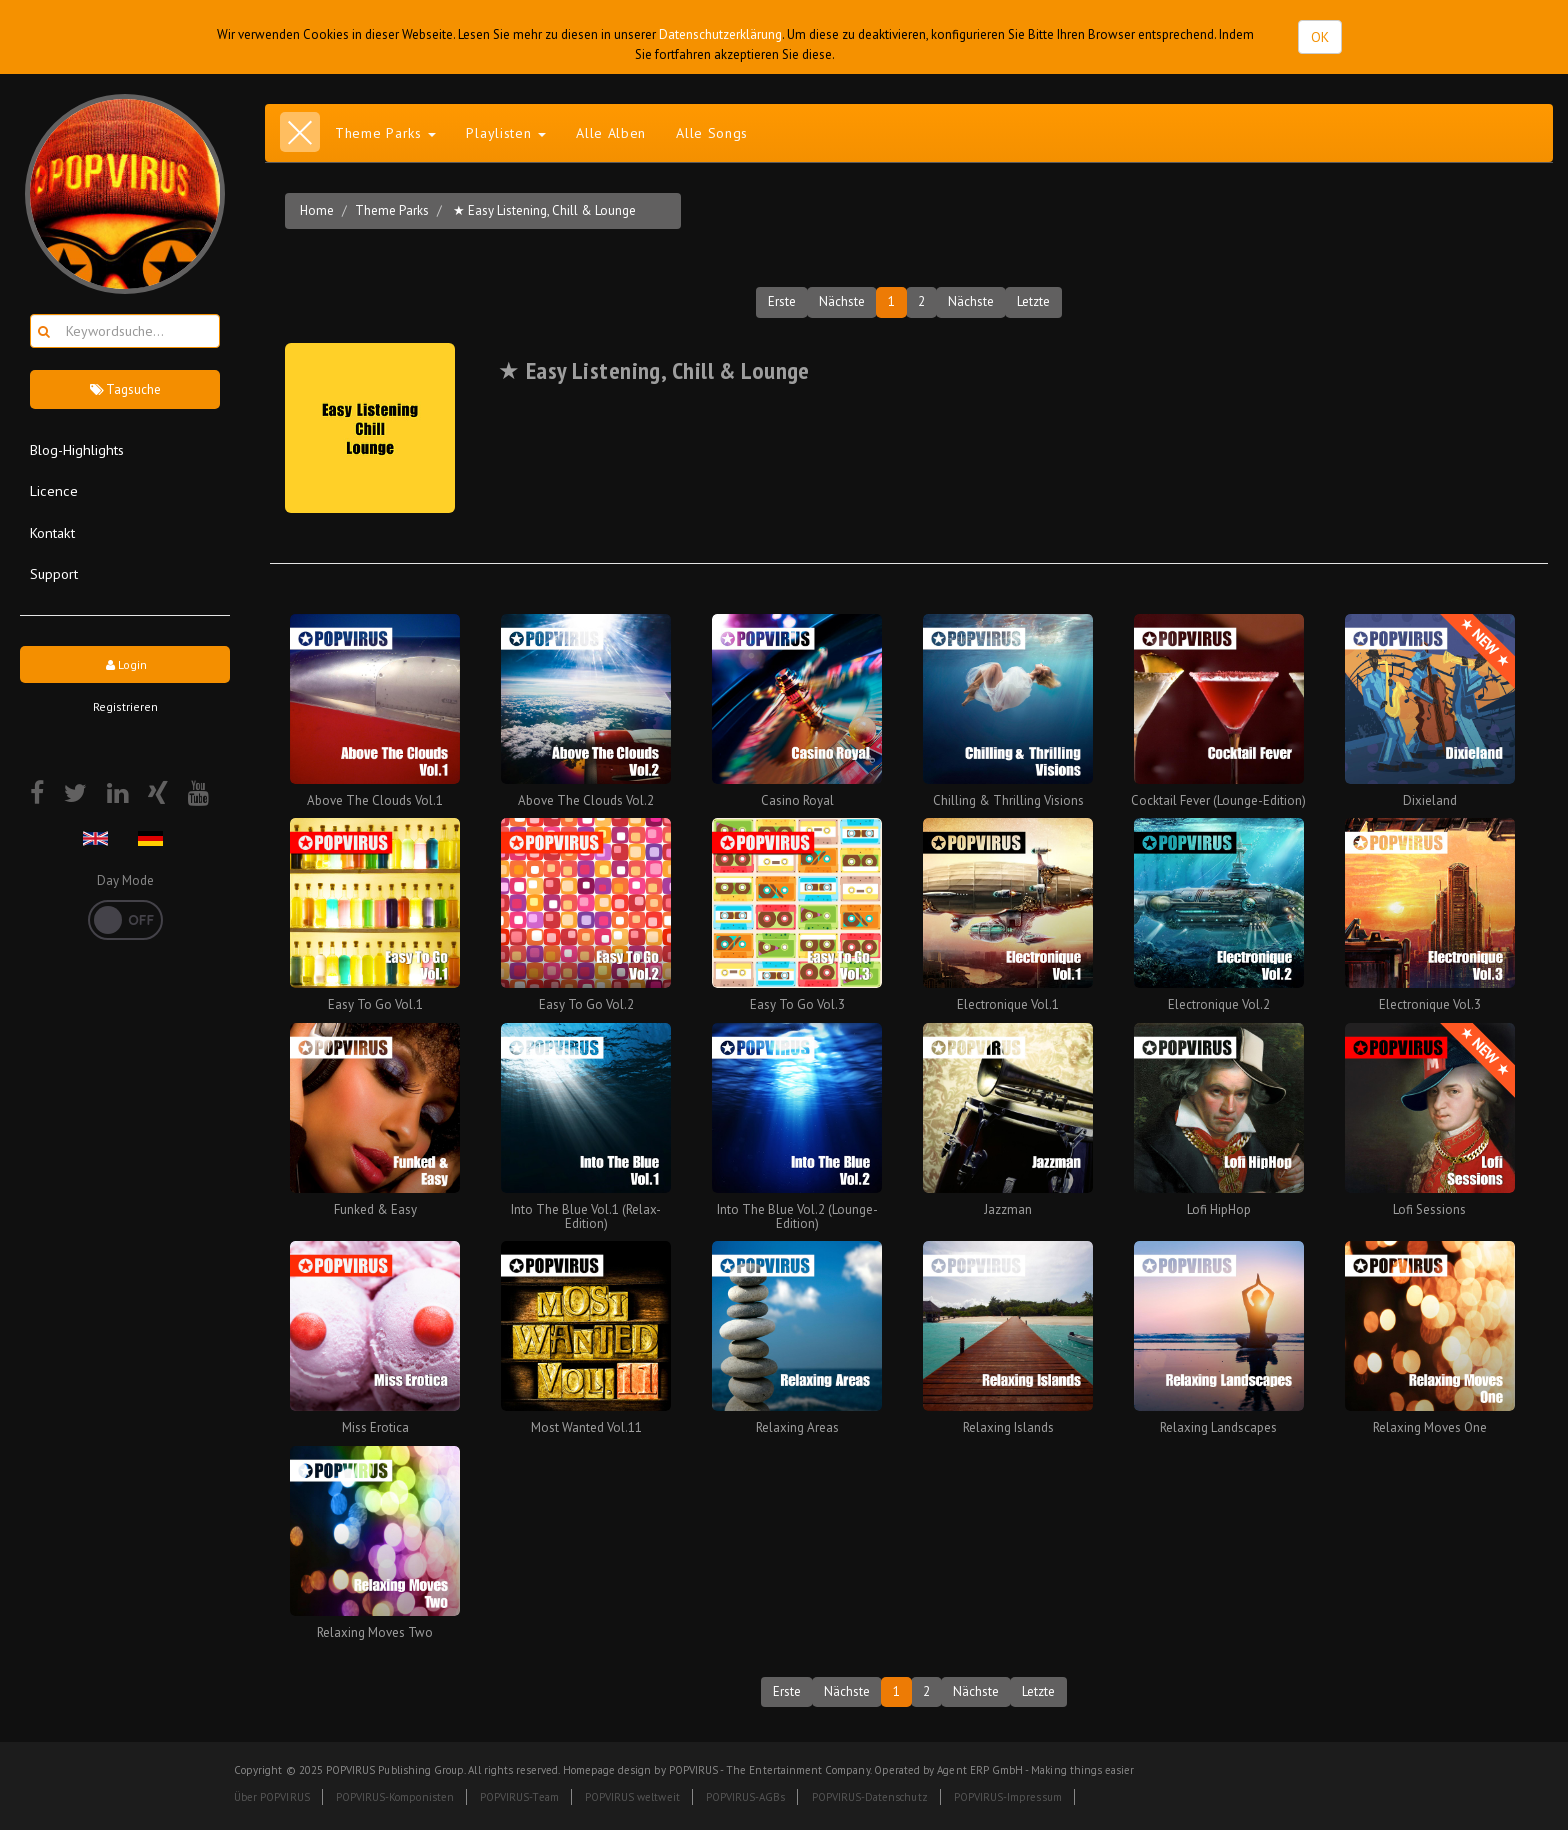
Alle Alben (611, 133)
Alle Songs (712, 133)
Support (54, 573)
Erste (782, 301)
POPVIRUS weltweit (632, 1797)
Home (317, 210)
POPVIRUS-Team (519, 1797)
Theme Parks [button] (385, 133)
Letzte (1033, 301)
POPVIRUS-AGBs (746, 1797)
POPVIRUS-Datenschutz (870, 1797)
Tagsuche (125, 389)
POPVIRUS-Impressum (1008, 1797)
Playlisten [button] (506, 133)
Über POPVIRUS (272, 1797)
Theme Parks (392, 210)
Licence (54, 490)
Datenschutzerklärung (720, 34)
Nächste (842, 301)
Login (125, 664)
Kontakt (52, 532)
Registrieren (125, 706)
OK (1320, 37)
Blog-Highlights (77, 449)
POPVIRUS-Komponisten (395, 1797)
